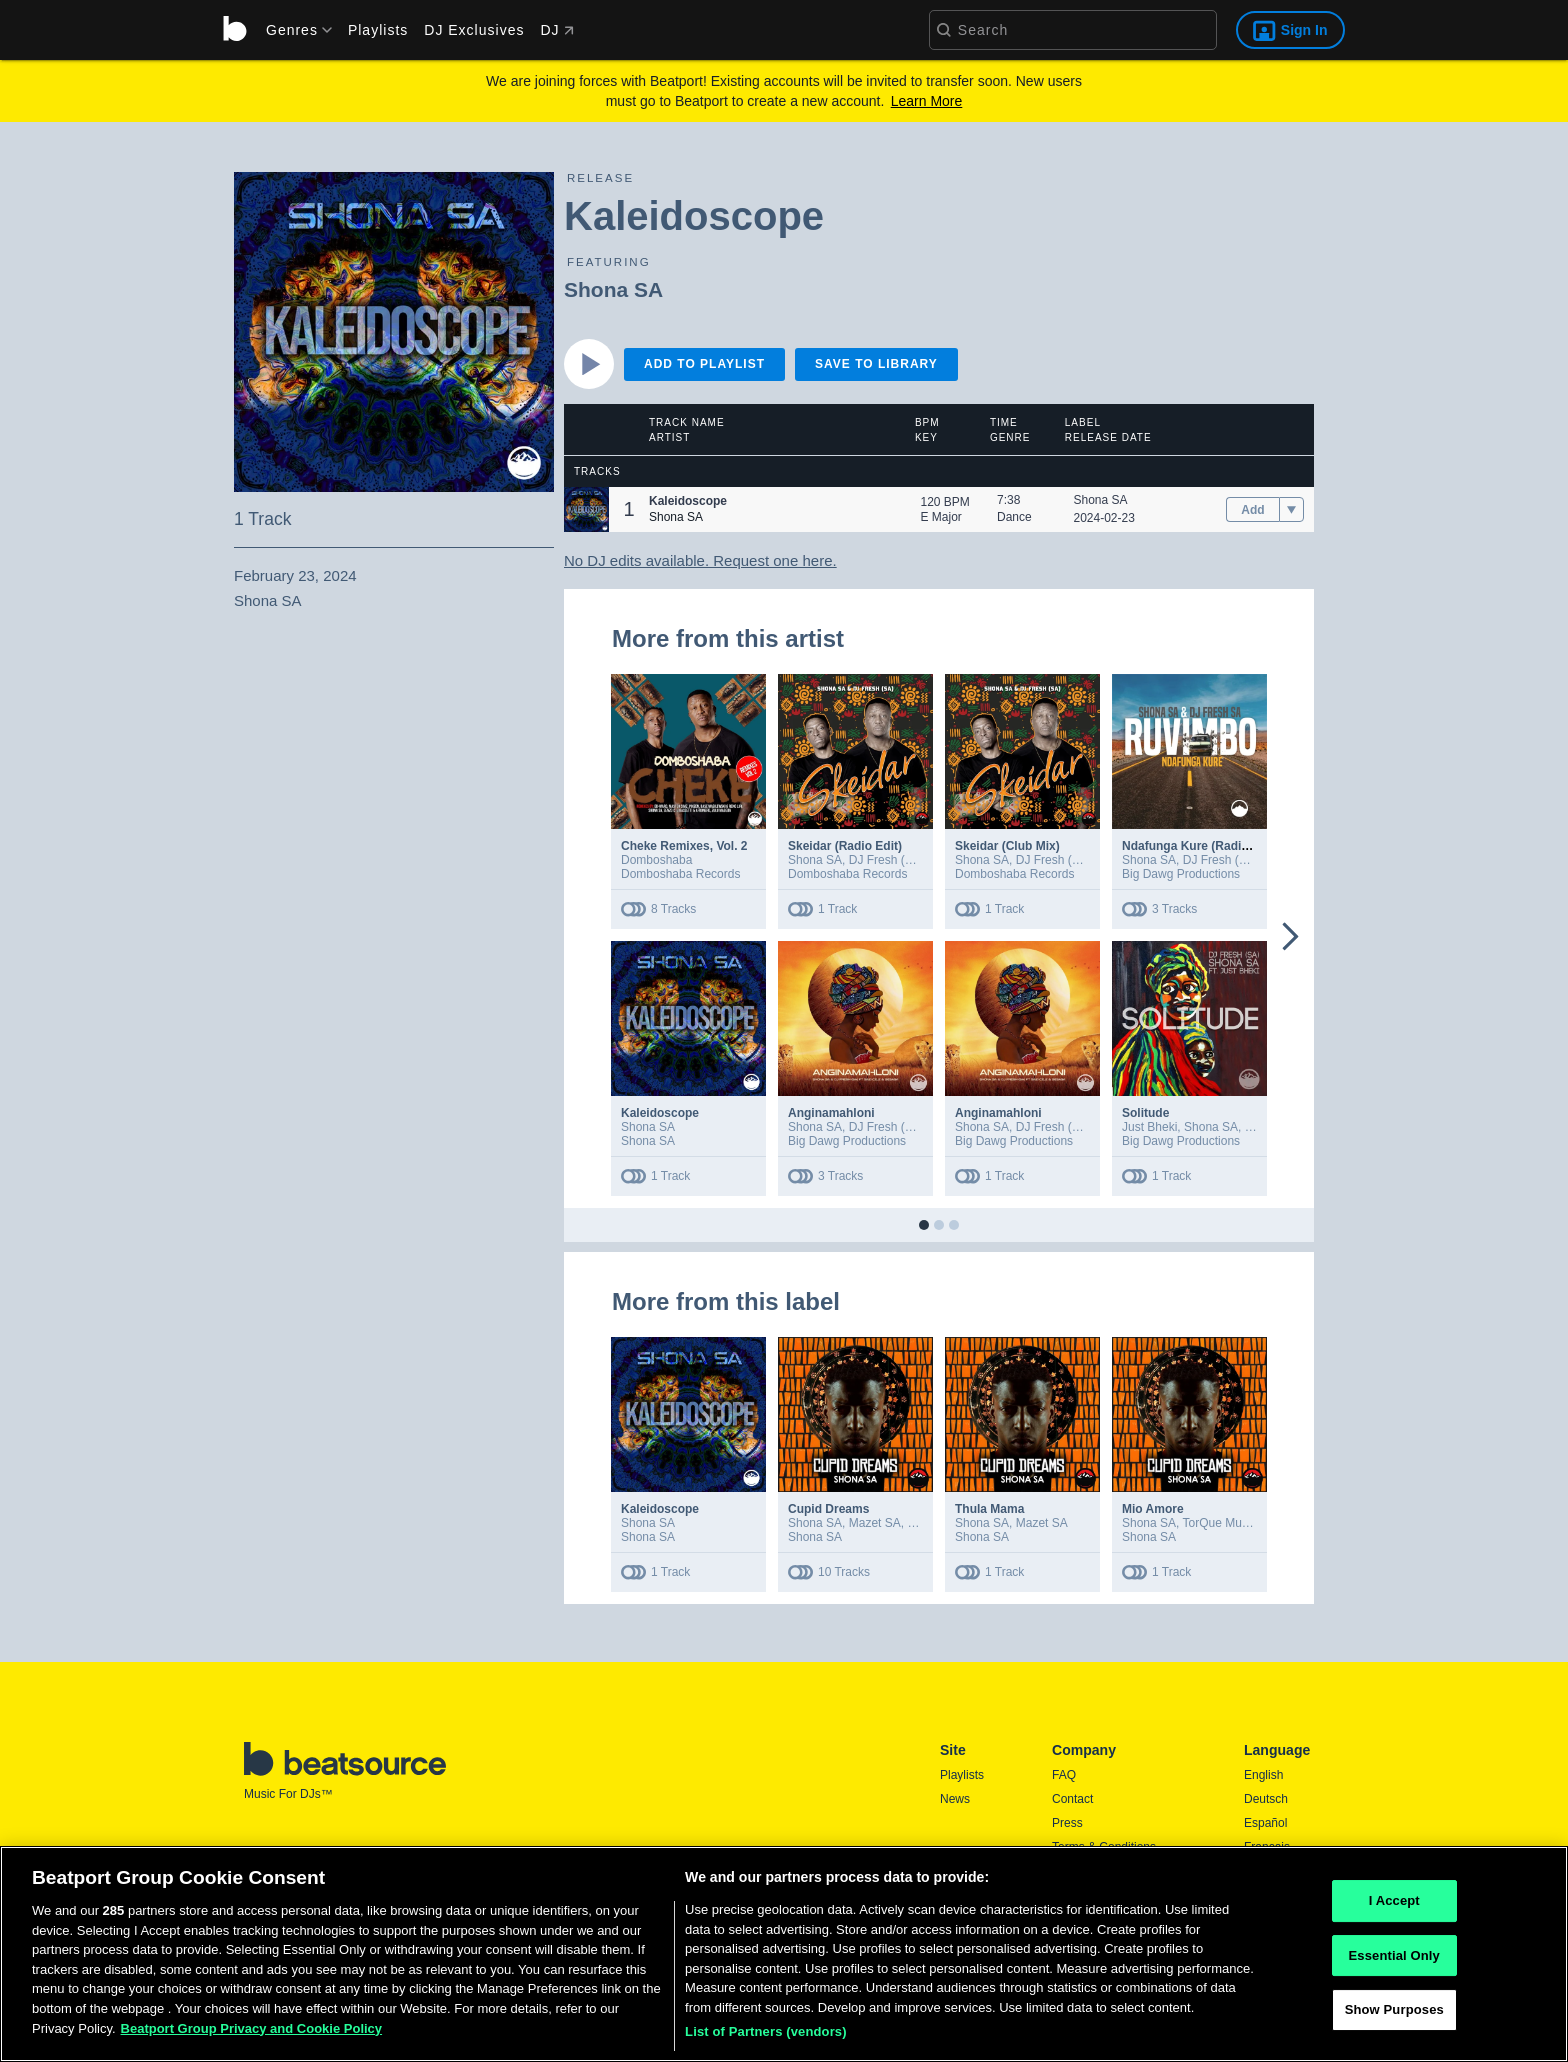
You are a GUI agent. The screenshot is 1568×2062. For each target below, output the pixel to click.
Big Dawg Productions (1181, 874)
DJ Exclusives (474, 30)
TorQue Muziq (1220, 1523)
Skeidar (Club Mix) (1007, 846)
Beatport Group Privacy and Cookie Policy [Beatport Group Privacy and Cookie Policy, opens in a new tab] (252, 2035)
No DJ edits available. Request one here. (700, 560)
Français (1267, 1847)
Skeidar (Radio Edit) (845, 846)
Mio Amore (1153, 1509)
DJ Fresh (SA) (887, 860)
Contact (1072, 1799)
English (1263, 1775)
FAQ (1064, 1775)
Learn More (927, 101)
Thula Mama (989, 1509)
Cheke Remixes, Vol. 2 (684, 846)
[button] (586, 509)
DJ (556, 30)
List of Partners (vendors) (766, 2039)
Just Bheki (1149, 1127)
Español (1265, 1823)
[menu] (292, 30)
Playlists (378, 30)
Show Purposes (1394, 2017)
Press (1067, 1823)
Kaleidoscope (660, 1113)
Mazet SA (875, 1523)
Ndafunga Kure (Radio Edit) (1200, 846)
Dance (1014, 517)
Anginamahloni (831, 1113)
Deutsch (1266, 1799)
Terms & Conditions (1104, 1847)
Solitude (1145, 1113)
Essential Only (1394, 1962)
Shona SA (613, 289)
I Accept (1394, 1907)
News (955, 1799)
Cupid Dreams (828, 1509)
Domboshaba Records (680, 874)
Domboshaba (656, 860)
